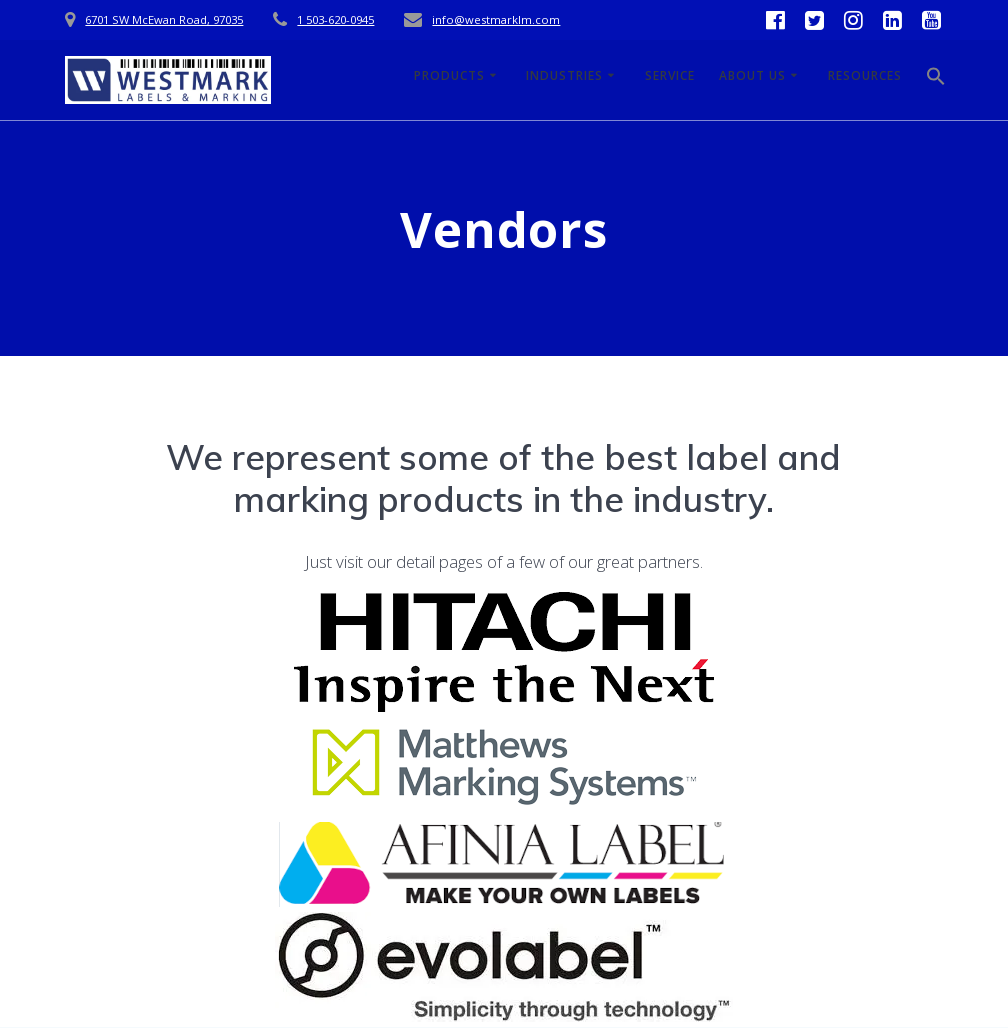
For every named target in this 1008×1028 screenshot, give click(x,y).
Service (670, 75)
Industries (564, 75)
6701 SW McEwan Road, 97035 (164, 19)
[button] (936, 80)
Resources (865, 75)
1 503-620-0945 (335, 19)
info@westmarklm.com (496, 19)
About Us (752, 75)
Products (449, 75)
